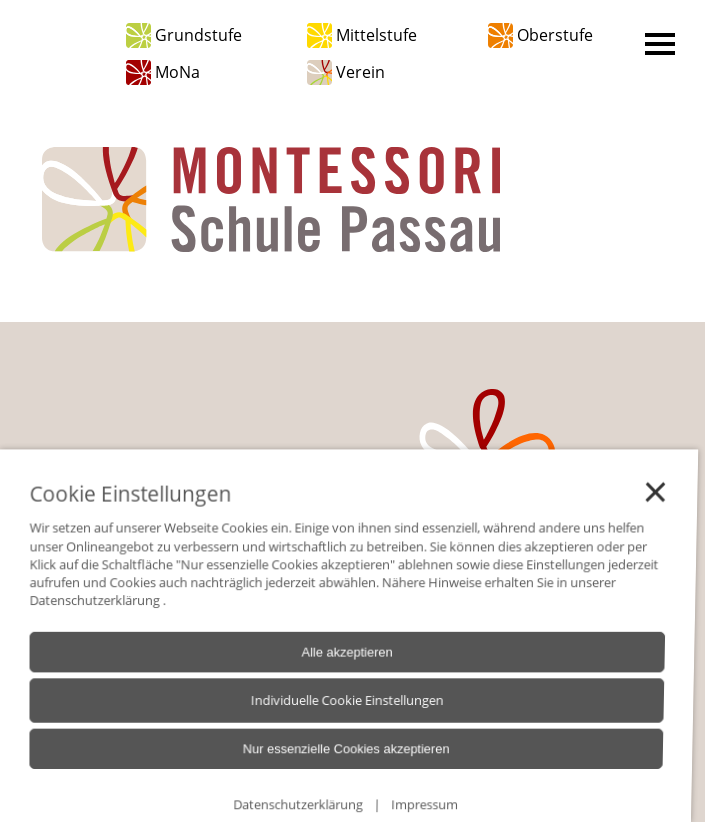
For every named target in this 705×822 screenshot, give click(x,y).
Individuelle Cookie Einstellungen (308, 719)
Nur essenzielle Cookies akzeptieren (305, 762)
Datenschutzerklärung (87, 627)
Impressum (370, 810)
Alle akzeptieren (311, 676)
